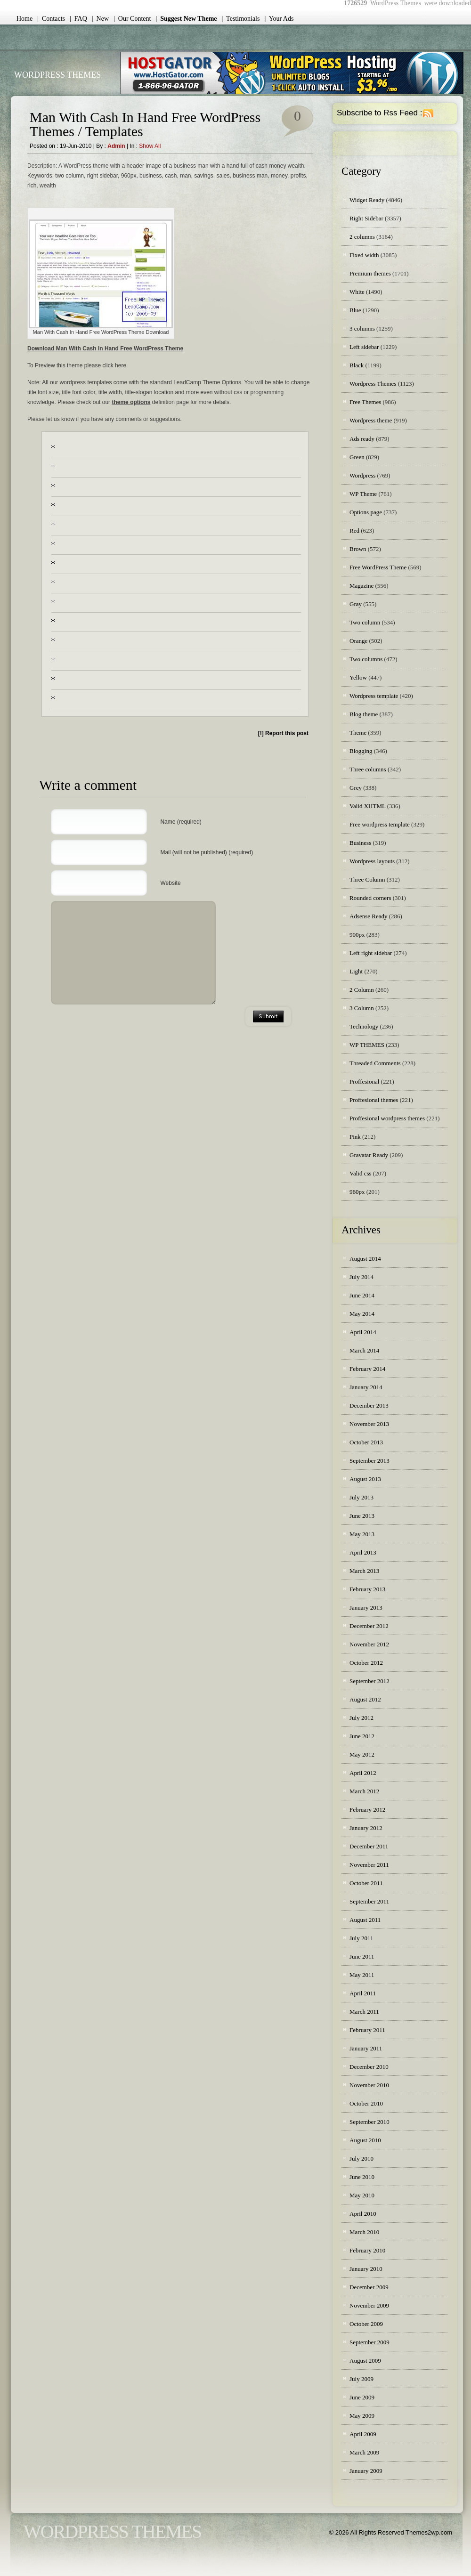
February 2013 (367, 1589)
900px (357, 934)
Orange (358, 640)
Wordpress (362, 475)
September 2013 (369, 1460)
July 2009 (361, 2378)
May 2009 (361, 2415)
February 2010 (367, 2250)
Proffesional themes (373, 1099)
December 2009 (369, 2287)
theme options (131, 402)
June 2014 (361, 1295)
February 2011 (367, 2029)
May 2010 (361, 2195)
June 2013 (361, 1515)
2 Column (361, 989)
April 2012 (362, 1772)
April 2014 (362, 1332)
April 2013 (362, 1552)
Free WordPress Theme (377, 567)
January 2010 (365, 2268)
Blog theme (363, 714)
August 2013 (365, 1478)
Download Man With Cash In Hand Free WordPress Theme (105, 348)
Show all (150, 146)
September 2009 (369, 2342)
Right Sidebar (366, 218)
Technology (363, 1026)
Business (360, 842)
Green (357, 457)
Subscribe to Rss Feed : (379, 112)
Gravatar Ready (368, 1154)
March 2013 (364, 1570)
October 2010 (366, 2103)
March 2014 (364, 1350)
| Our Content (132, 18)
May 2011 (361, 1974)
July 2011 (361, 1938)
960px (357, 1191)
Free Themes (365, 401)
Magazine (361, 585)
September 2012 (369, 1681)
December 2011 (368, 1846)
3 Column (361, 1008)
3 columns (362, 328)
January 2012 (365, 1827)
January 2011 (365, 2048)
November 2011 (369, 1864)
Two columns (365, 659)
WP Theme (363, 493)
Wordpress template (373, 695)
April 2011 (362, 1993)
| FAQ (78, 18)
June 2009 (361, 2397)
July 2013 (361, 1497)
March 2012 (364, 1791)
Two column (364, 622)
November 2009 (369, 2305)
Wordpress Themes (372, 383)
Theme (357, 732)
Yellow (358, 677)
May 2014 (361, 1313)
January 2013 (365, 1607)
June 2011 (361, 1956)
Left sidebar (364, 346)
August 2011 (365, 1919)
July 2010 (361, 2158)
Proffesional (364, 1081)
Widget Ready (366, 199)
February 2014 (367, 1368)
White (357, 291)
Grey (355, 787)
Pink (355, 1136)
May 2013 (361, 1534)
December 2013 (369, 1405)
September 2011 (369, 1901)
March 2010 (364, 2232)
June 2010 (361, 2176)
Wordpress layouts (372, 861)
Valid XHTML (367, 806)
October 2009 (366, 2323)
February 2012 (367, 1809)
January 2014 (365, 1387)
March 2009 (364, 2452)
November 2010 (369, 2085)
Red (354, 530)
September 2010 (369, 2121)
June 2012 (361, 1736)
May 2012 (361, 1754)
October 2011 (366, 1883)
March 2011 (364, 2011)
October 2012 (366, 1662)
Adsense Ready (368, 916)
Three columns (367, 769)
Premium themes (370, 273)
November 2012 (369, 1644)
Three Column (367, 879)
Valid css (360, 1173)
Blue (355, 310)
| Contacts (51, 18)
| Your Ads (278, 18)
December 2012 (369, 1625)
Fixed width (364, 255)
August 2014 (365, 1258)
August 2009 (365, 2360)
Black (356, 365)
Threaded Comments (375, 1063)
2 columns (362, 236)
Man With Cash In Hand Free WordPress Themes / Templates (145, 124)
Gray (355, 604)
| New (100, 18)
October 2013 (366, 1442)
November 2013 (369, 1423)
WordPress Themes (57, 75)
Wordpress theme (370, 420)
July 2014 (361, 1276)
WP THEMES (366, 1044)
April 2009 (362, 2434)
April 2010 (362, 2213)
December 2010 (369, 2066)
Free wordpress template (379, 824)
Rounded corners (370, 897)
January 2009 (365, 2470)
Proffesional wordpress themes (387, 1118)
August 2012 (365, 1699)
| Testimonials (241, 18)
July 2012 (361, 1717)
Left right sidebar (370, 952)
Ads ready (361, 438)
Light (356, 971)
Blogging (360, 750)
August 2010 (365, 2140)
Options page (365, 512)
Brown (357, 548)
